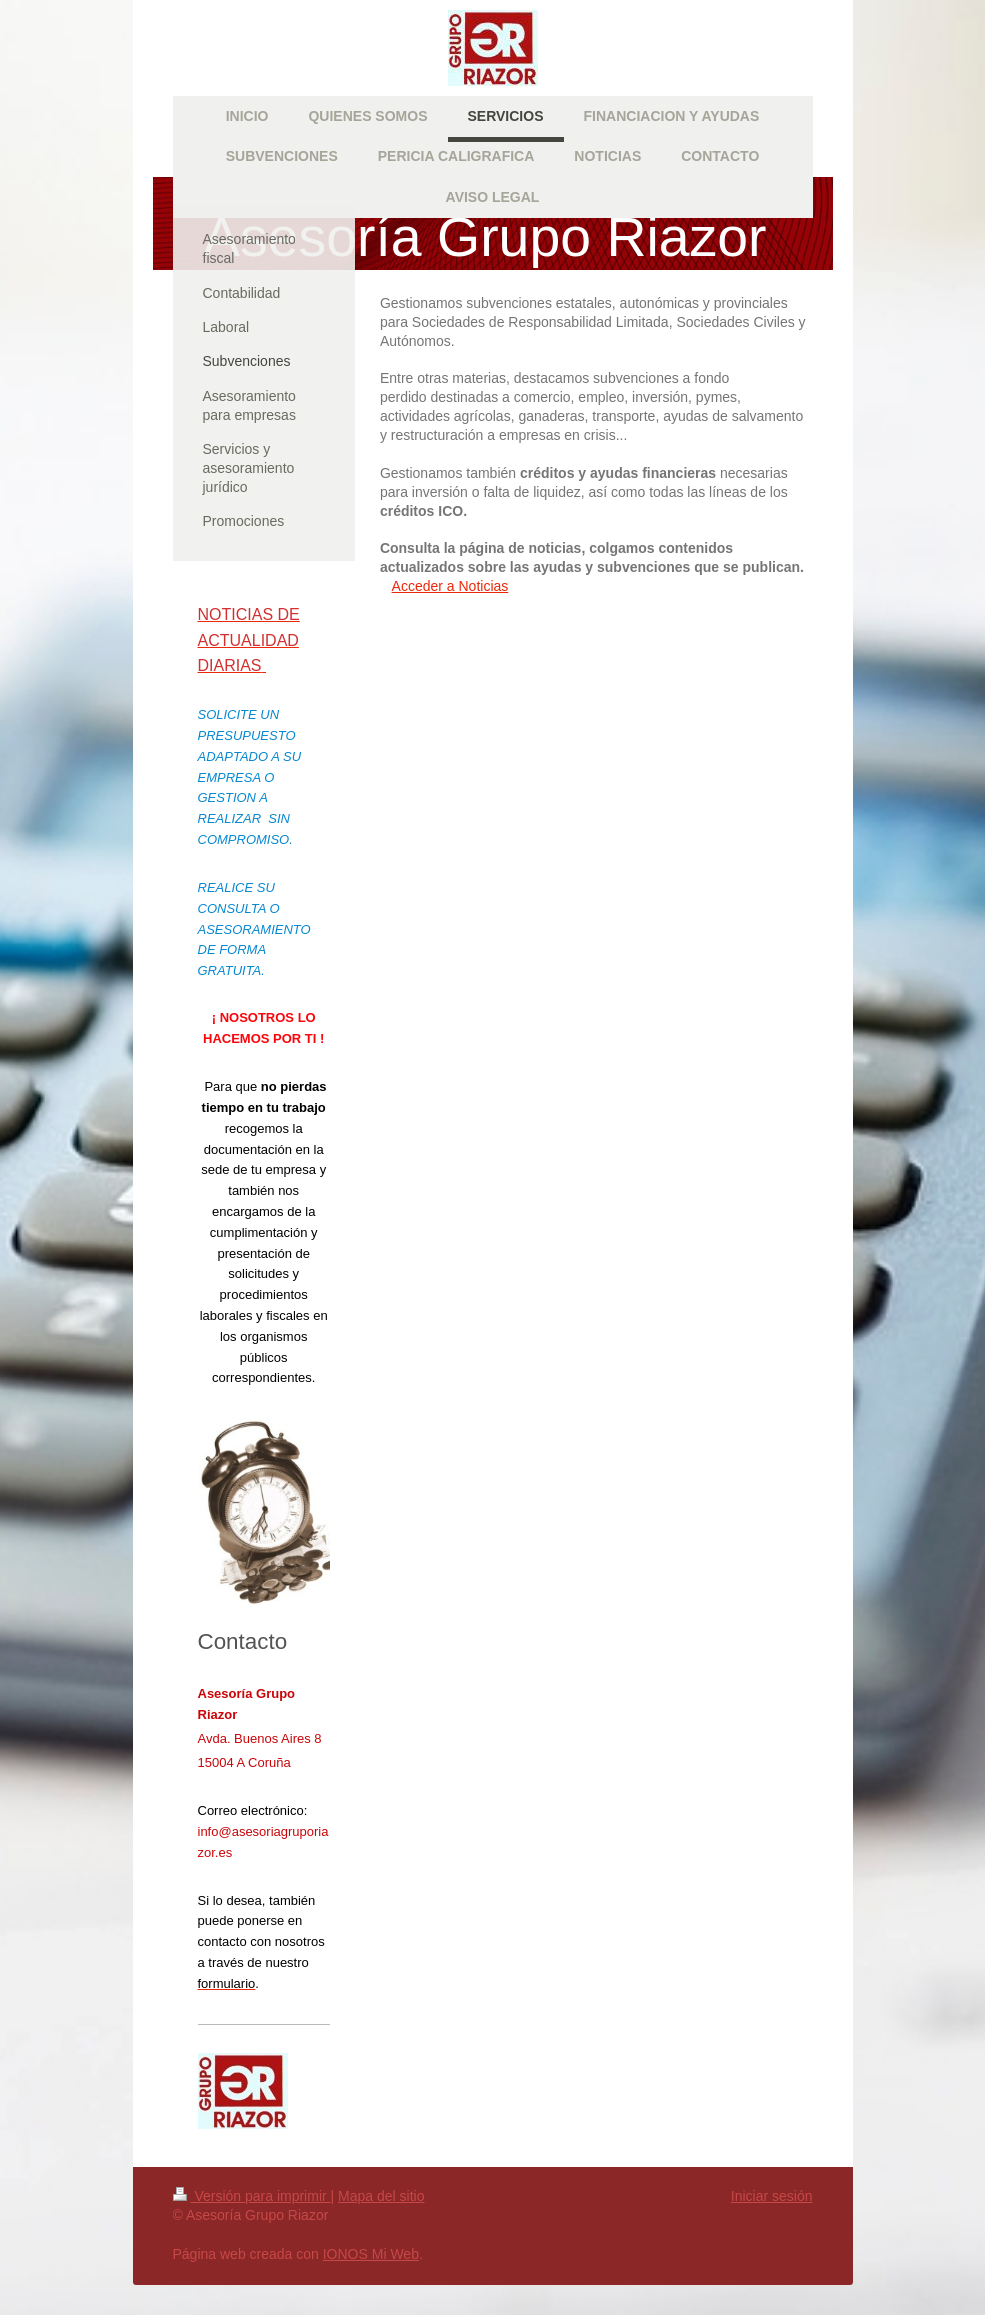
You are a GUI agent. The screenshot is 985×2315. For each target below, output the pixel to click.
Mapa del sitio (381, 2196)
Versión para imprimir (252, 2196)
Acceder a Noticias (450, 586)
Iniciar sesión (772, 2196)
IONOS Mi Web (371, 2254)
